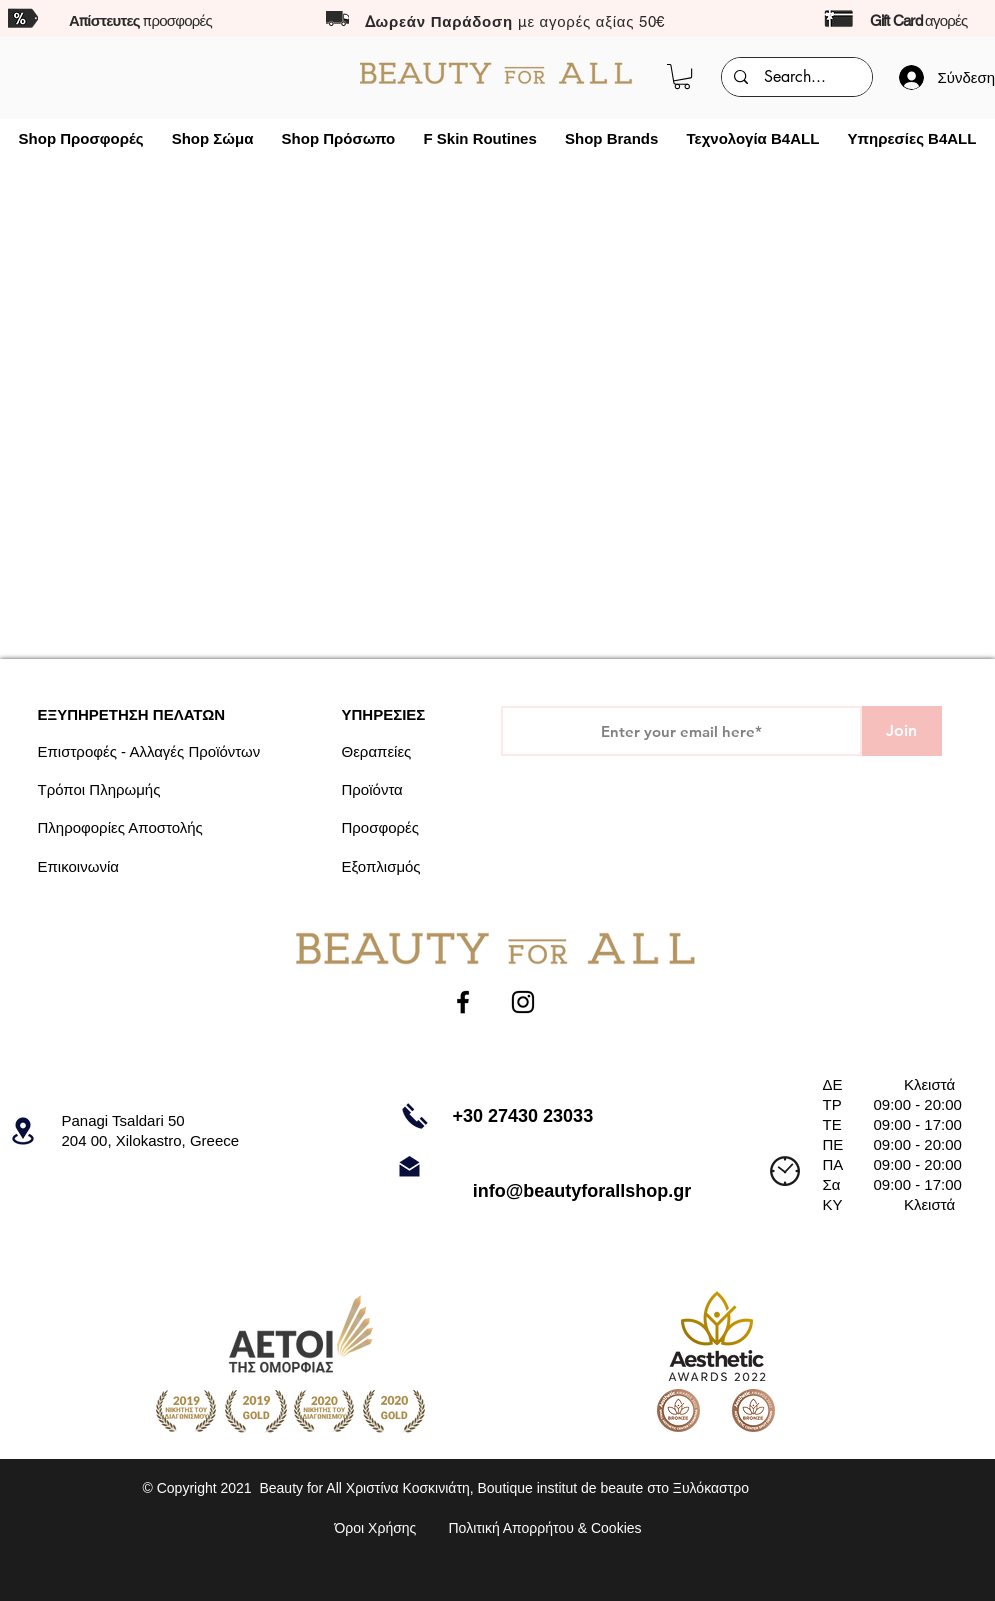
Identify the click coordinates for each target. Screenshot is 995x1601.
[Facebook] (463, 1002)
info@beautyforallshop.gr (582, 1191)
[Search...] (795, 77)
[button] (682, 76)
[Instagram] (523, 1002)
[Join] (902, 731)
